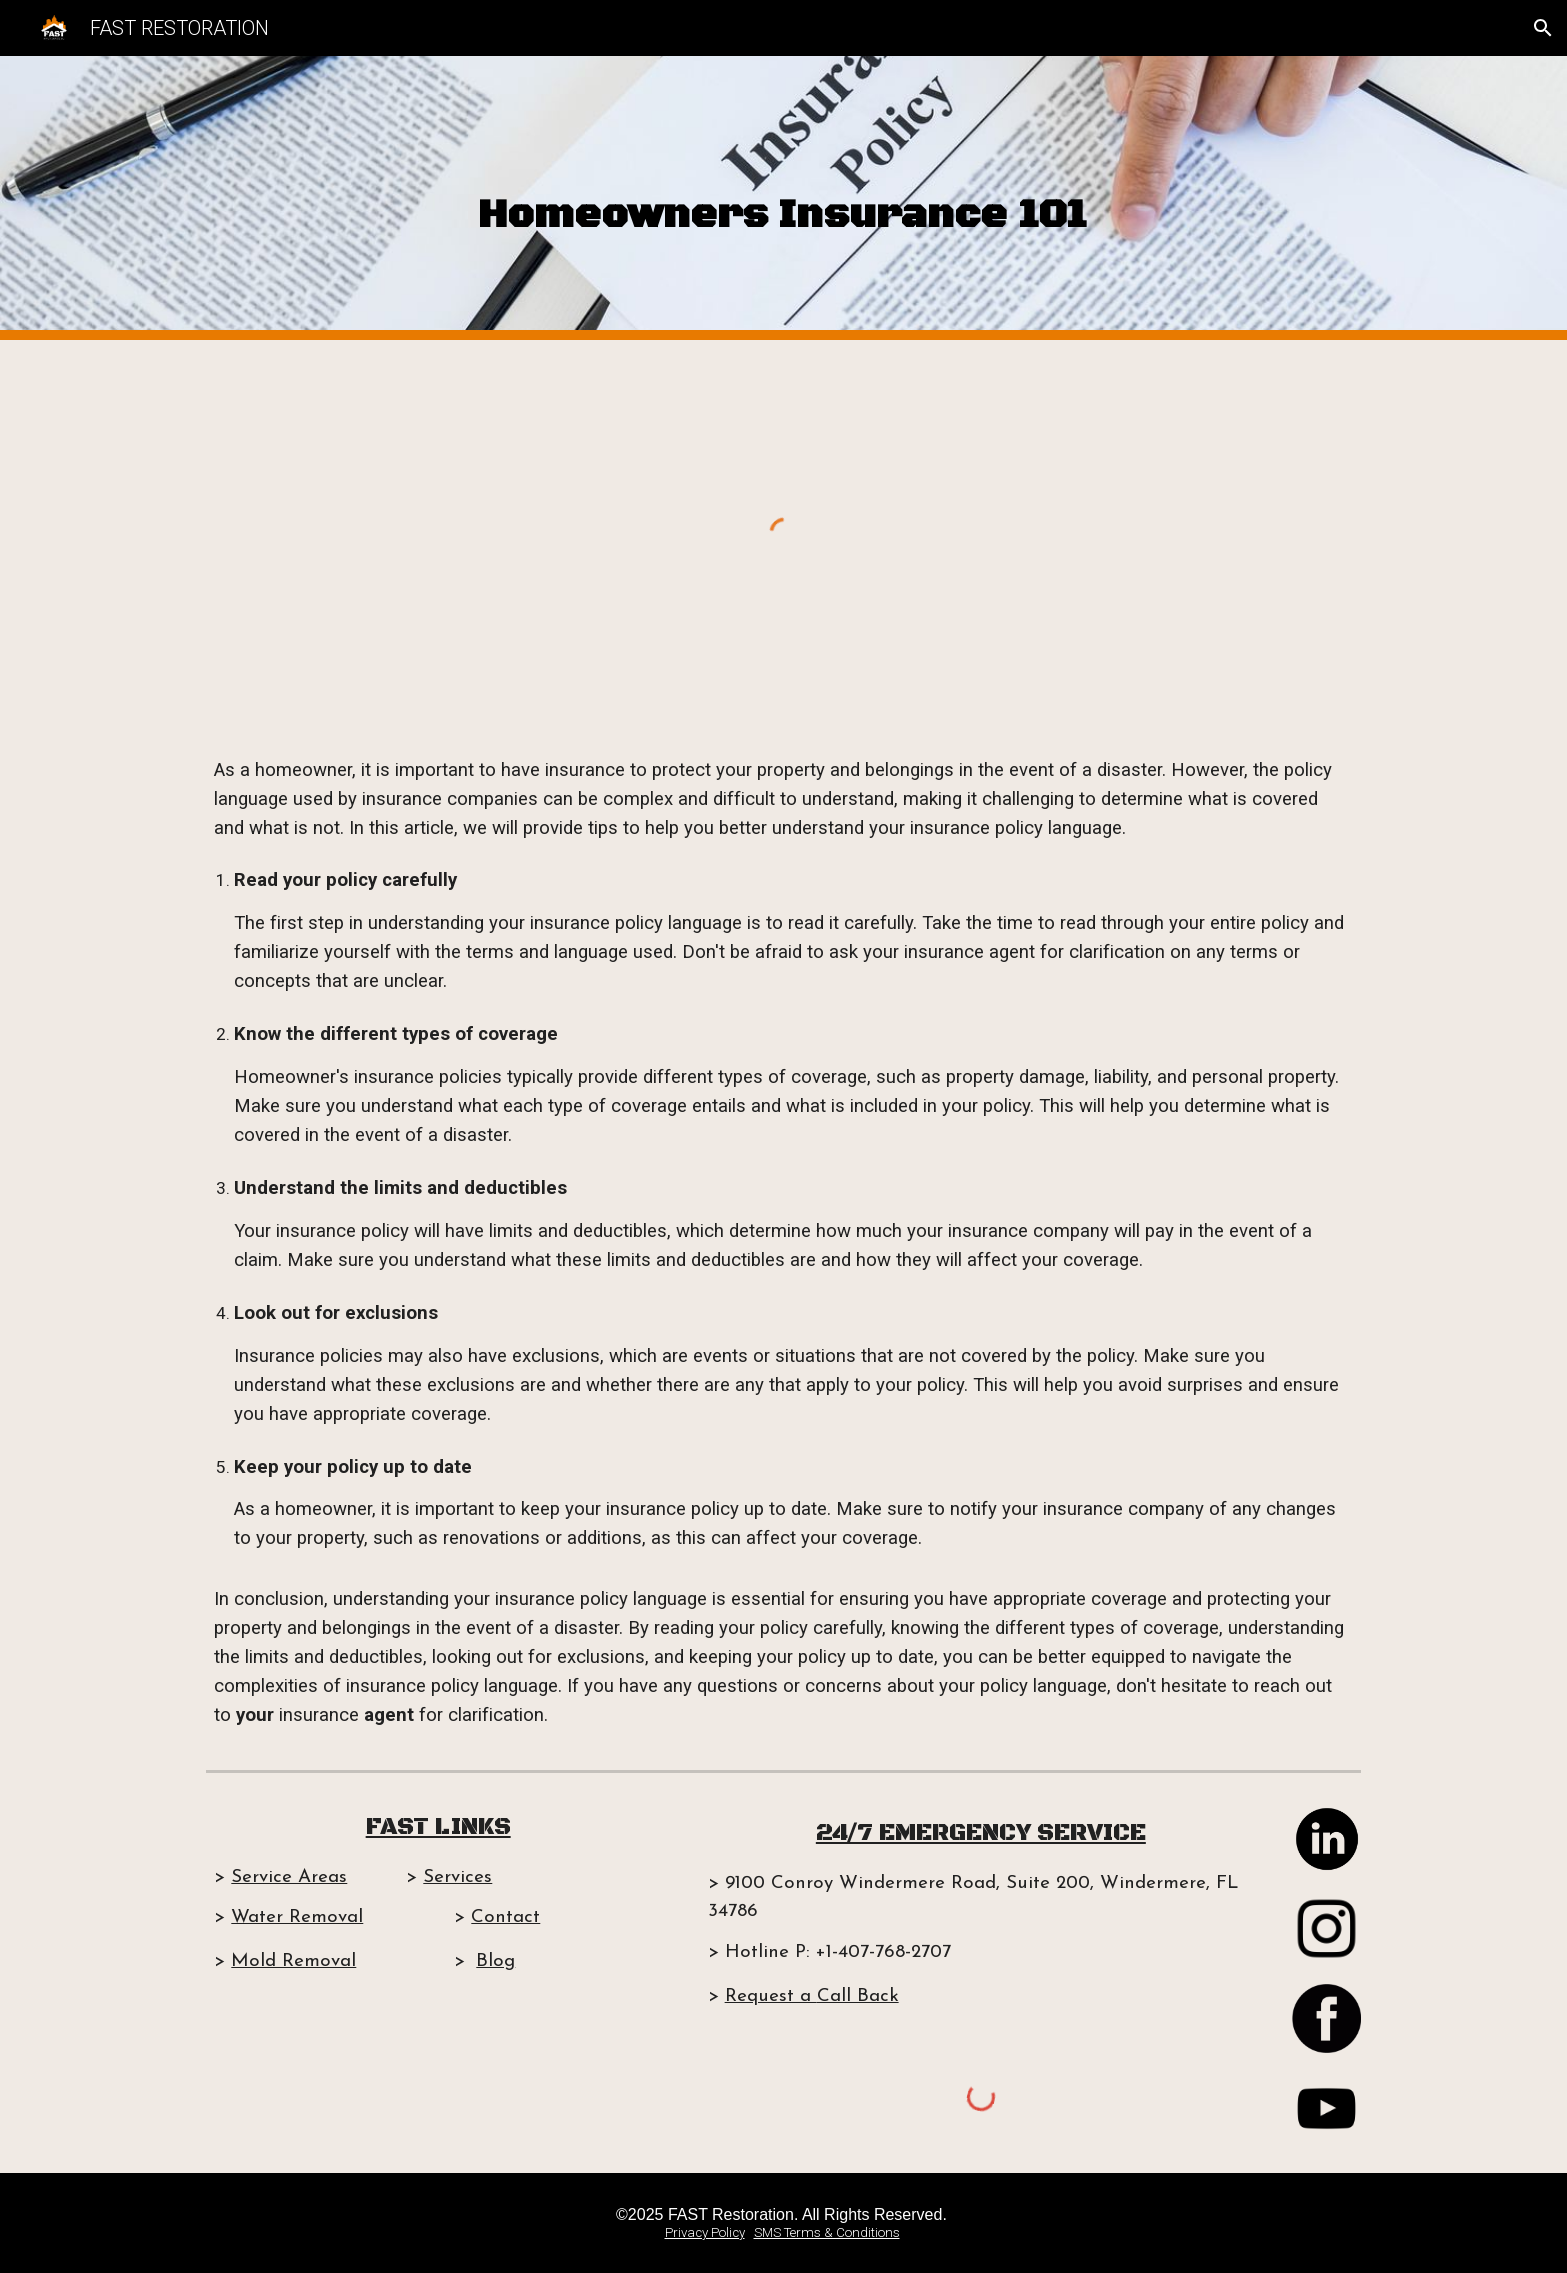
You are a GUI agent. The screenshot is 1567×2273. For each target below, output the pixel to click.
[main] (783, 198)
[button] (1543, 28)
